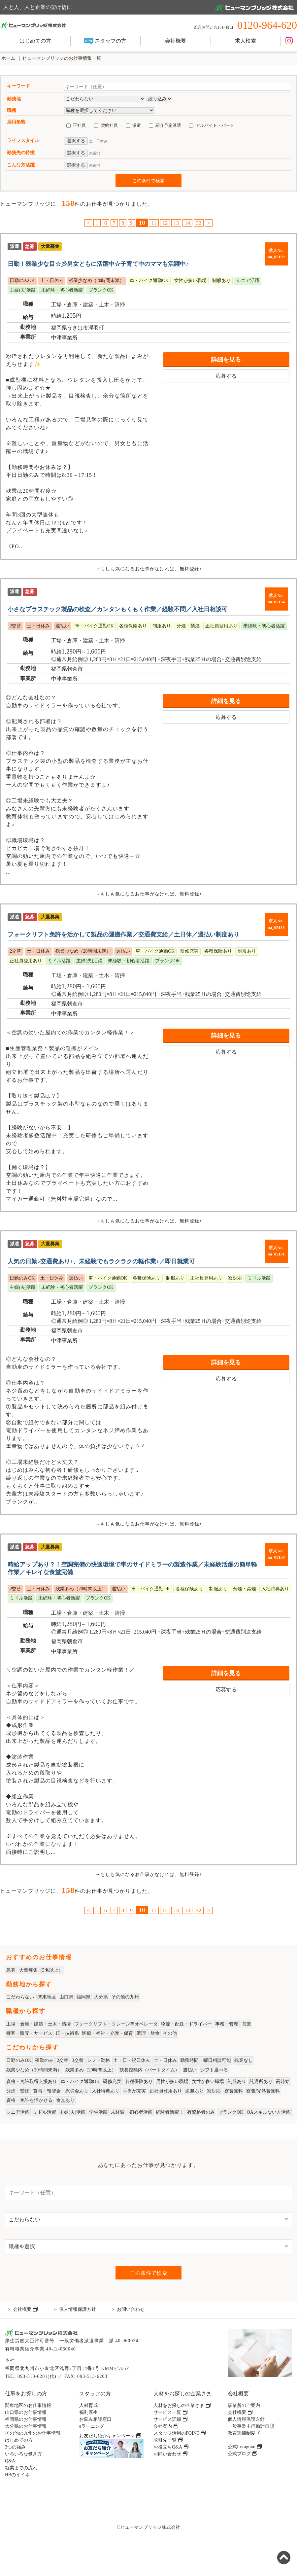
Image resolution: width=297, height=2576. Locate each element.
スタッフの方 (105, 41)
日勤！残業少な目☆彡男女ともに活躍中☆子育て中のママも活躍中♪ (98, 264)
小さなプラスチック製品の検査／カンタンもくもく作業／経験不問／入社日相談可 (117, 609)
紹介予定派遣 (168, 125)
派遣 (136, 125)
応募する (226, 376)
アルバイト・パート (215, 125)
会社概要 (175, 41)
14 (187, 223)
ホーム (7, 58)
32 (198, 223)
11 (153, 223)
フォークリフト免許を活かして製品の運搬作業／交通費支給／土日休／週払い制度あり (123, 934)
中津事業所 (64, 337)
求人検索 (245, 41)
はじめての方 (35, 41)
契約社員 (109, 125)
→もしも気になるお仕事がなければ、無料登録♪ (148, 568)
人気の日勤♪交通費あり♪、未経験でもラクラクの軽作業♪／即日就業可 (101, 1261)
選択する (76, 140)
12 (165, 223)
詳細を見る (226, 359)
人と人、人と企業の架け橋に (148, 7)
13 (176, 223)
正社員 (79, 125)
